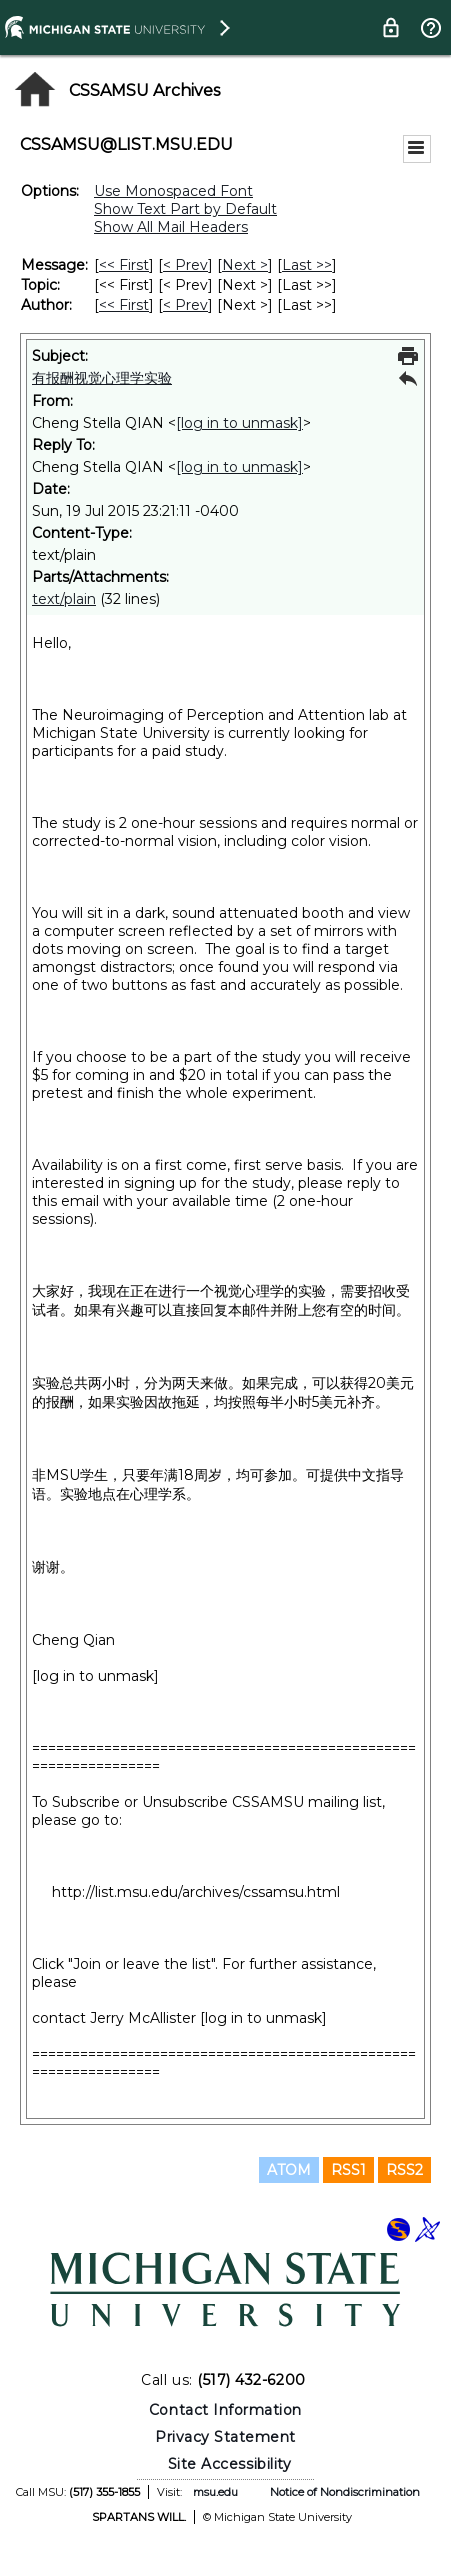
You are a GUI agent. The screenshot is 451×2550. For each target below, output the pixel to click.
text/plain (64, 599)
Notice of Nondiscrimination (345, 2492)
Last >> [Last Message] (307, 265)
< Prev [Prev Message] (185, 265)
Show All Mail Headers (171, 227)
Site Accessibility (230, 2464)
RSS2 (404, 2170)
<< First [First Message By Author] (124, 305)
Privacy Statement (225, 2437)
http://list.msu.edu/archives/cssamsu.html (196, 1892)
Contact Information (225, 2410)
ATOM (289, 2170)
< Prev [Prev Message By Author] (185, 305)
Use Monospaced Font (173, 191)
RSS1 (348, 2170)
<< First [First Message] (124, 265)
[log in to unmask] (239, 423)
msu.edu (215, 2492)
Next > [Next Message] (245, 265)
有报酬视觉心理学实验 (102, 378)
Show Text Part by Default (185, 209)
